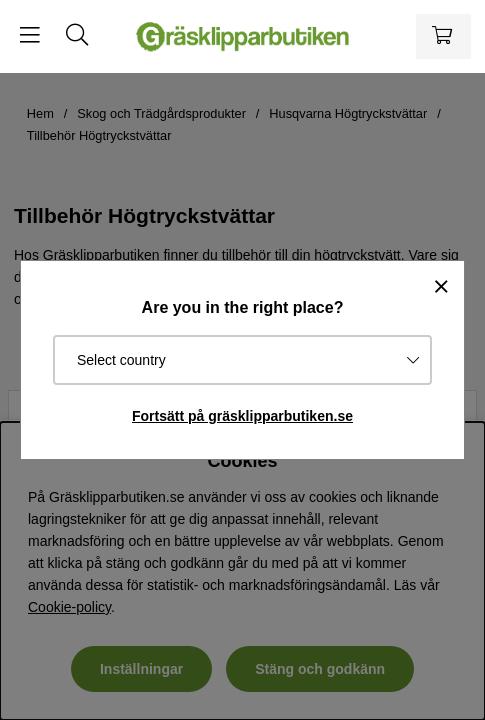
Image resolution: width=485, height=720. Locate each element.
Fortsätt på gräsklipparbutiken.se (242, 416)
